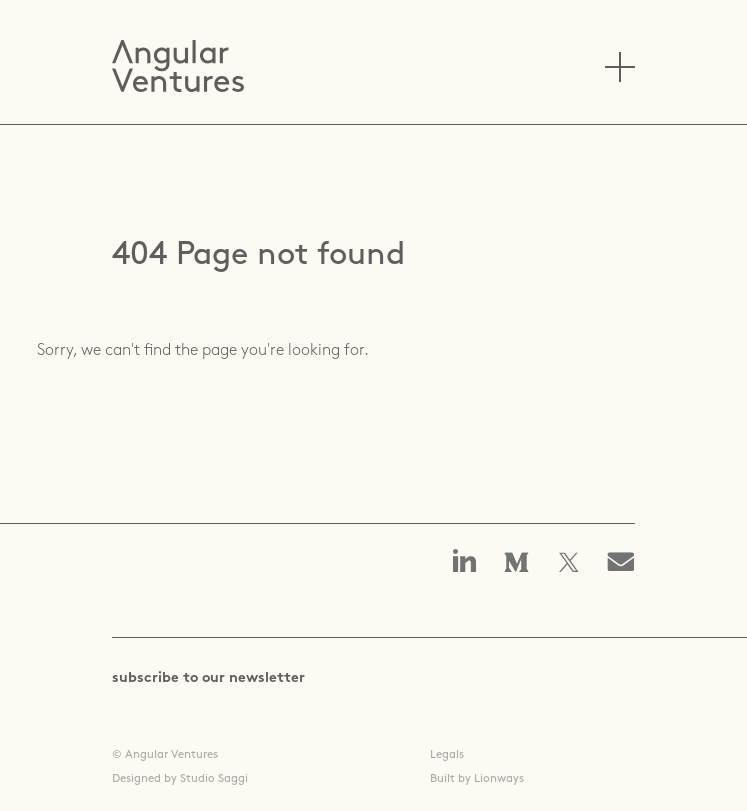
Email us (627, 564)
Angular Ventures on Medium (517, 564)
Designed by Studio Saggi (180, 779)
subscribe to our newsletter (208, 678)
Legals (447, 755)
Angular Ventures (178, 66)
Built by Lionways (477, 779)
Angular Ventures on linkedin (465, 562)
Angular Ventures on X (569, 564)
